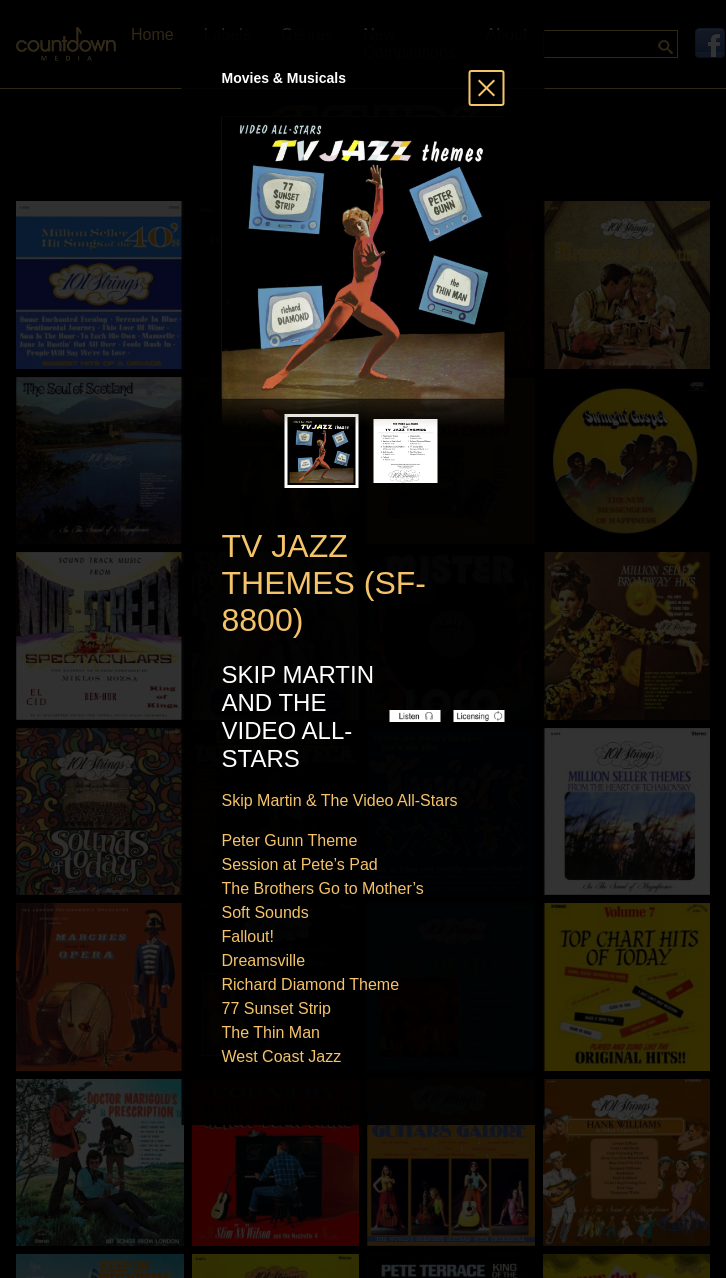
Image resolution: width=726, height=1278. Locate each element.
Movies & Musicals (284, 78)
